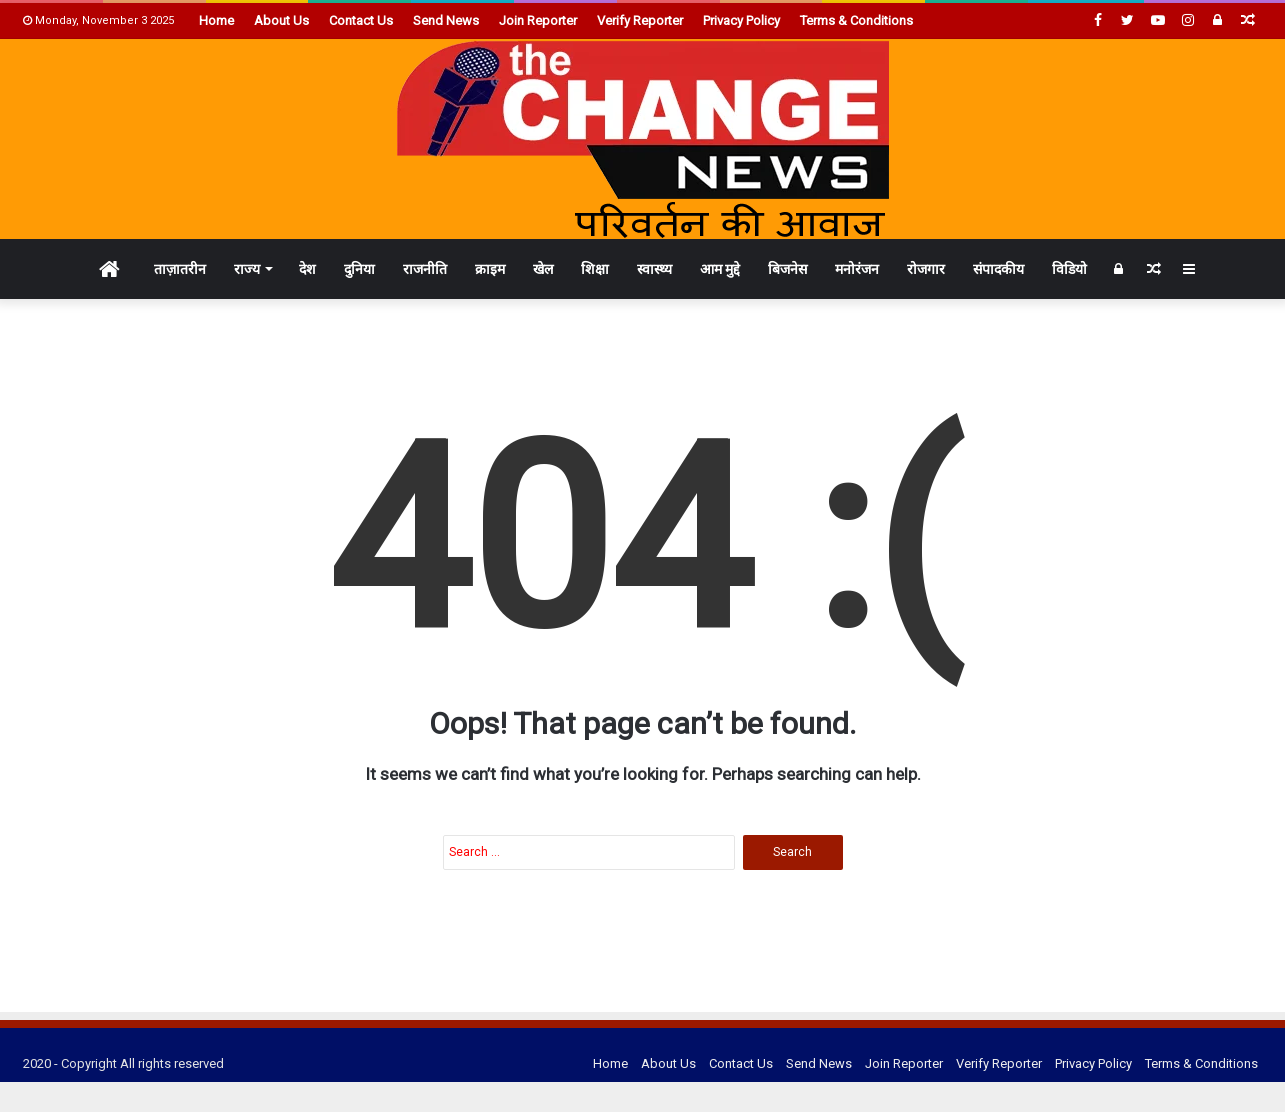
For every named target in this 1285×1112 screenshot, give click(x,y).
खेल (543, 269)
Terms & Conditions (856, 20)
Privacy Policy (741, 20)
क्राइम (490, 269)
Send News (446, 20)
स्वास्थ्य (654, 269)
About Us (281, 20)
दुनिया (359, 269)
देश (307, 269)
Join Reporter (538, 20)
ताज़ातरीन (180, 269)
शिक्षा (595, 269)
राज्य (247, 269)
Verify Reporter (640, 20)
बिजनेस (787, 269)
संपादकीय (998, 269)
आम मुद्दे (720, 269)
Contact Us (361, 20)
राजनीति (425, 269)
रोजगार (926, 269)
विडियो (1069, 269)
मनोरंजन (857, 269)
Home (216, 20)
